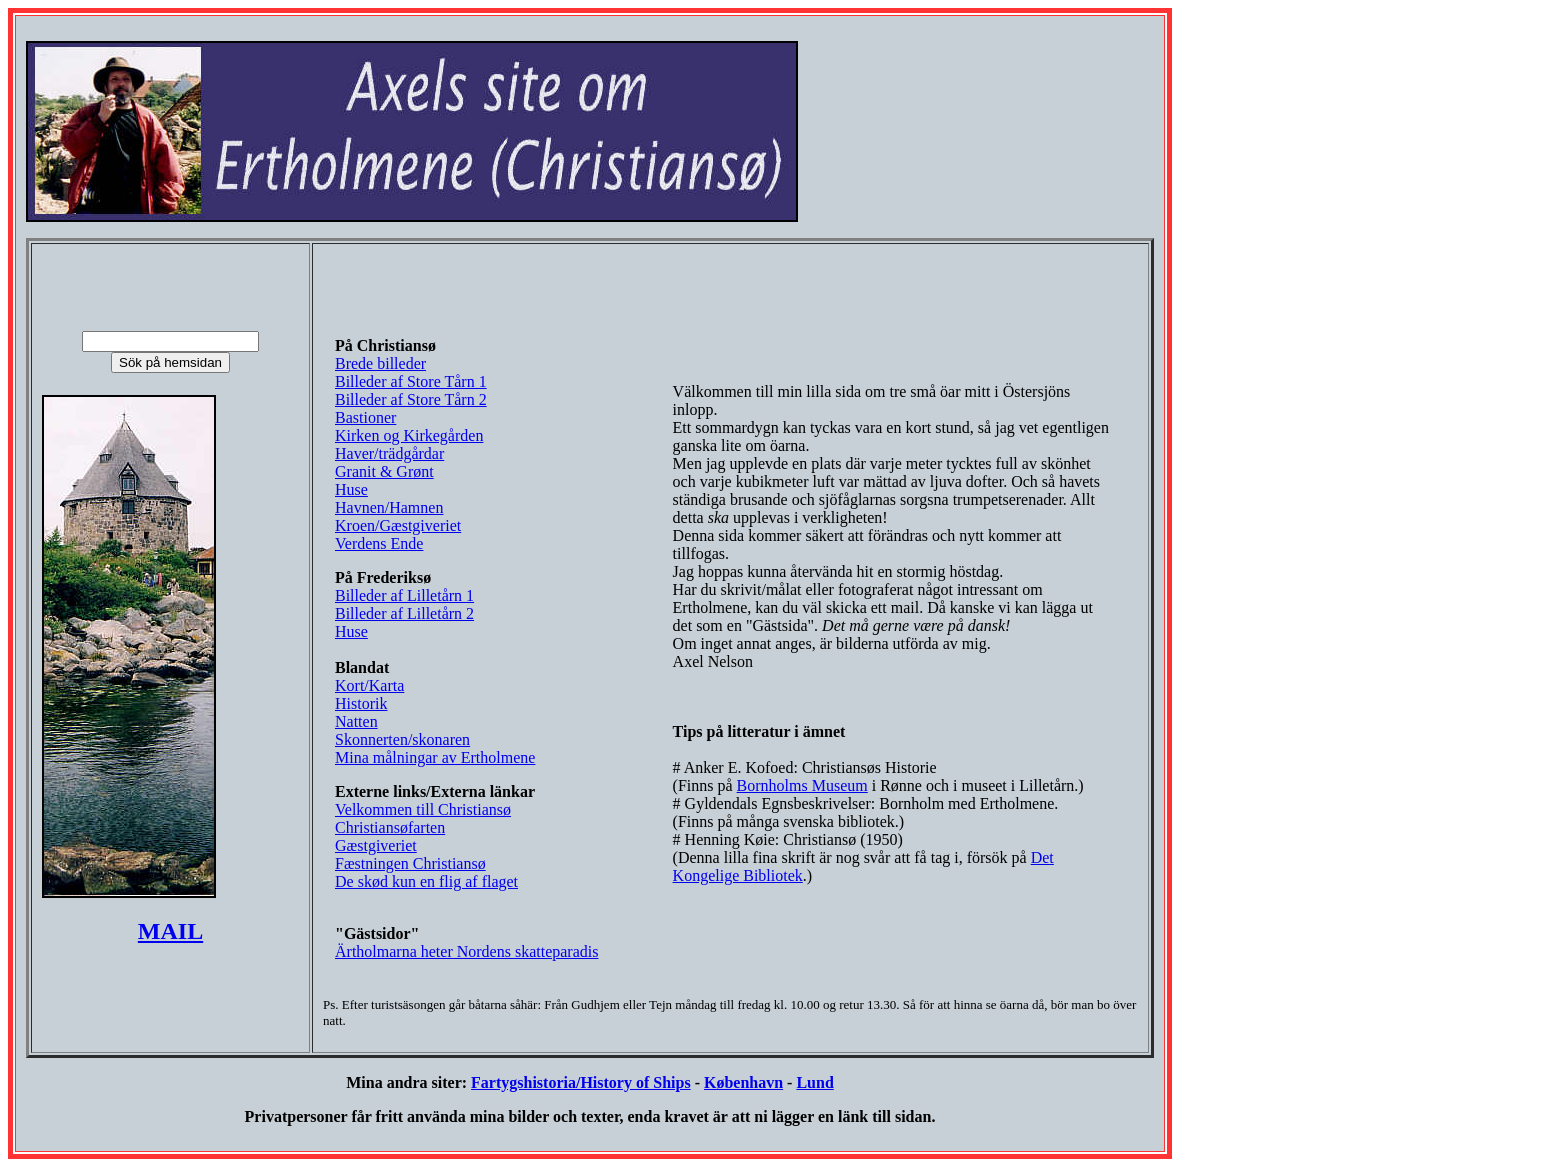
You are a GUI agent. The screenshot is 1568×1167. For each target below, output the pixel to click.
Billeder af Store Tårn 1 (411, 381)
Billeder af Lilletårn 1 (404, 595)
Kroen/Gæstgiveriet (398, 525)
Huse (351, 489)
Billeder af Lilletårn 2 (404, 613)
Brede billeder (380, 363)
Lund (814, 1082)
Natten (356, 721)
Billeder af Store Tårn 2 (411, 399)
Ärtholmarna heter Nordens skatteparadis (466, 951)
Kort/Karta (369, 685)
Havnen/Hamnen (389, 507)
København (743, 1082)
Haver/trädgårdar (389, 453)
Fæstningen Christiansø (410, 863)
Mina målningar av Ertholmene (435, 757)
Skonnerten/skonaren (402, 739)
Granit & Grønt (384, 471)
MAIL (170, 931)
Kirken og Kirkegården (409, 435)
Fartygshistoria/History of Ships (581, 1082)
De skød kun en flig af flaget (426, 881)
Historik (361, 703)
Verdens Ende (379, 543)
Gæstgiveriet (376, 845)
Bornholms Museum (802, 785)
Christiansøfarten (390, 827)
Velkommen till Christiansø (423, 809)
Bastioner (365, 417)
